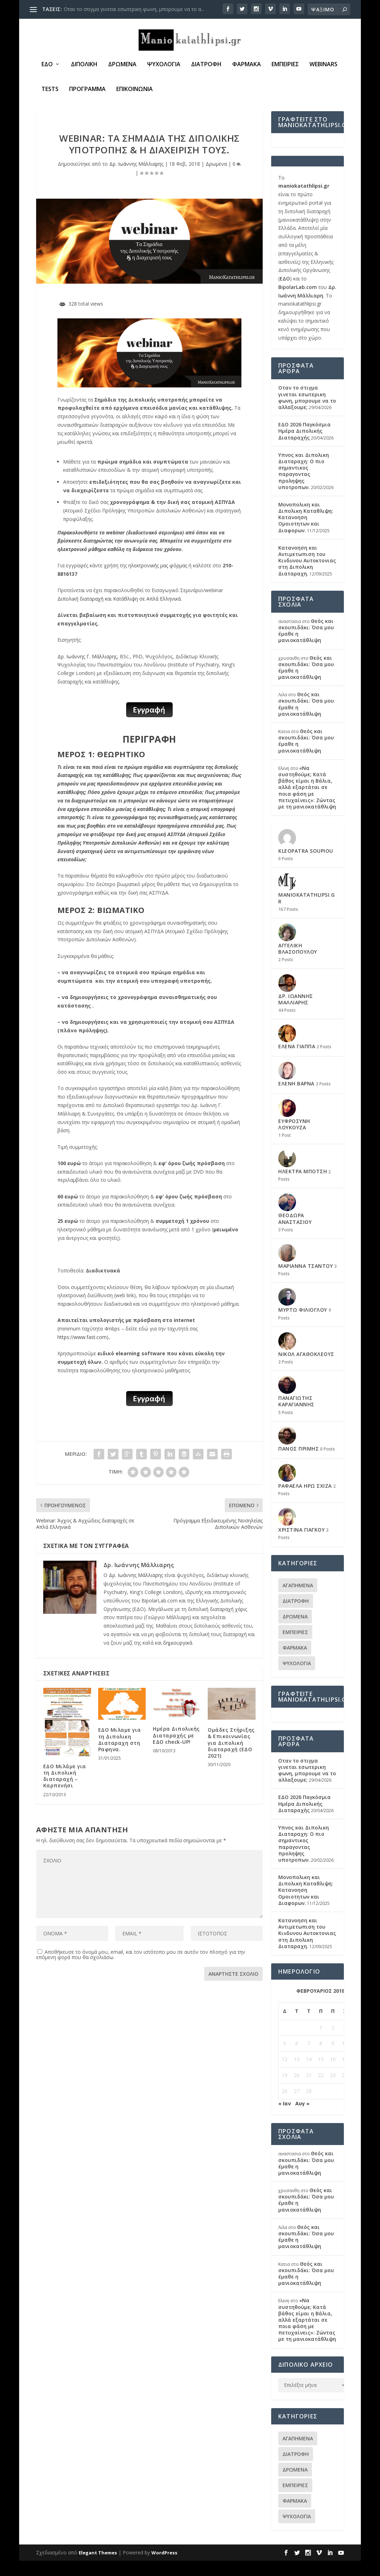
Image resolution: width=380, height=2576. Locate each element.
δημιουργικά (177, 1658)
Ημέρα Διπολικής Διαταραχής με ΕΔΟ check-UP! (176, 1750)
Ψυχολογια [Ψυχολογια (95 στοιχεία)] (297, 1678)
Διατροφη (206, 66)
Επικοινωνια (134, 90)
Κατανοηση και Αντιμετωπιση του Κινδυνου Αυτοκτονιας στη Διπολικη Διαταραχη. (307, 576)
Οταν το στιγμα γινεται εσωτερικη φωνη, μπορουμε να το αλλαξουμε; (307, 413)
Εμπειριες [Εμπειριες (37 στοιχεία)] (295, 1647)
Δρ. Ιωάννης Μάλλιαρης (136, 179)
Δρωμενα (122, 66)
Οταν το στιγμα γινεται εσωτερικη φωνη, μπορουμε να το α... (134, 9)
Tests (49, 90)
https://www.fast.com (82, 1352)
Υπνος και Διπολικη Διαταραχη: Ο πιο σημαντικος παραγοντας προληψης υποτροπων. (303, 486)
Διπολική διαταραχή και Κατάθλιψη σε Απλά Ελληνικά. (119, 614)
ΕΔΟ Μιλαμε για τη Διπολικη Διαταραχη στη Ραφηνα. (119, 1755)
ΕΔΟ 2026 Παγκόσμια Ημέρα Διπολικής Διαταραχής (304, 446)
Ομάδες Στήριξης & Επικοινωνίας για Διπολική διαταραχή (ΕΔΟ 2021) (231, 1758)
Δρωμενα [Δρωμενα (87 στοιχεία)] (295, 1631)
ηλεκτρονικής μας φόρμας (158, 581)
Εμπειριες (285, 66)
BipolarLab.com (297, 302)
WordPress (164, 2568)
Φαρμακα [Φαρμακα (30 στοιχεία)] (295, 1662)
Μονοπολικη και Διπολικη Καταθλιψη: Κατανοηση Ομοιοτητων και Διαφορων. (305, 532)
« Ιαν (284, 2118)
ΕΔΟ (47, 66)
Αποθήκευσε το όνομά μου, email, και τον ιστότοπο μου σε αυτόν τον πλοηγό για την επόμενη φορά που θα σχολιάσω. (140, 1970)
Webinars (323, 66)
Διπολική (84, 66)
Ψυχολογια (163, 66)
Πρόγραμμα (87, 90)
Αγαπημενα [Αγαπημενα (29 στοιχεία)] (298, 1600)
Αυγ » (302, 2118)
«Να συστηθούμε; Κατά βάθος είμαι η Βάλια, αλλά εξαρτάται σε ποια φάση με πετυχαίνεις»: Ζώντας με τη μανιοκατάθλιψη (307, 802)
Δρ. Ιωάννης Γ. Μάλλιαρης (87, 671)
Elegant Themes (98, 2568)
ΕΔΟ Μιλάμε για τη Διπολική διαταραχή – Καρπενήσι (64, 1791)
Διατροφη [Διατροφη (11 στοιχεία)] (296, 1616)
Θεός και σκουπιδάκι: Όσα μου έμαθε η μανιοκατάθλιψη (306, 646)
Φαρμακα (246, 66)
